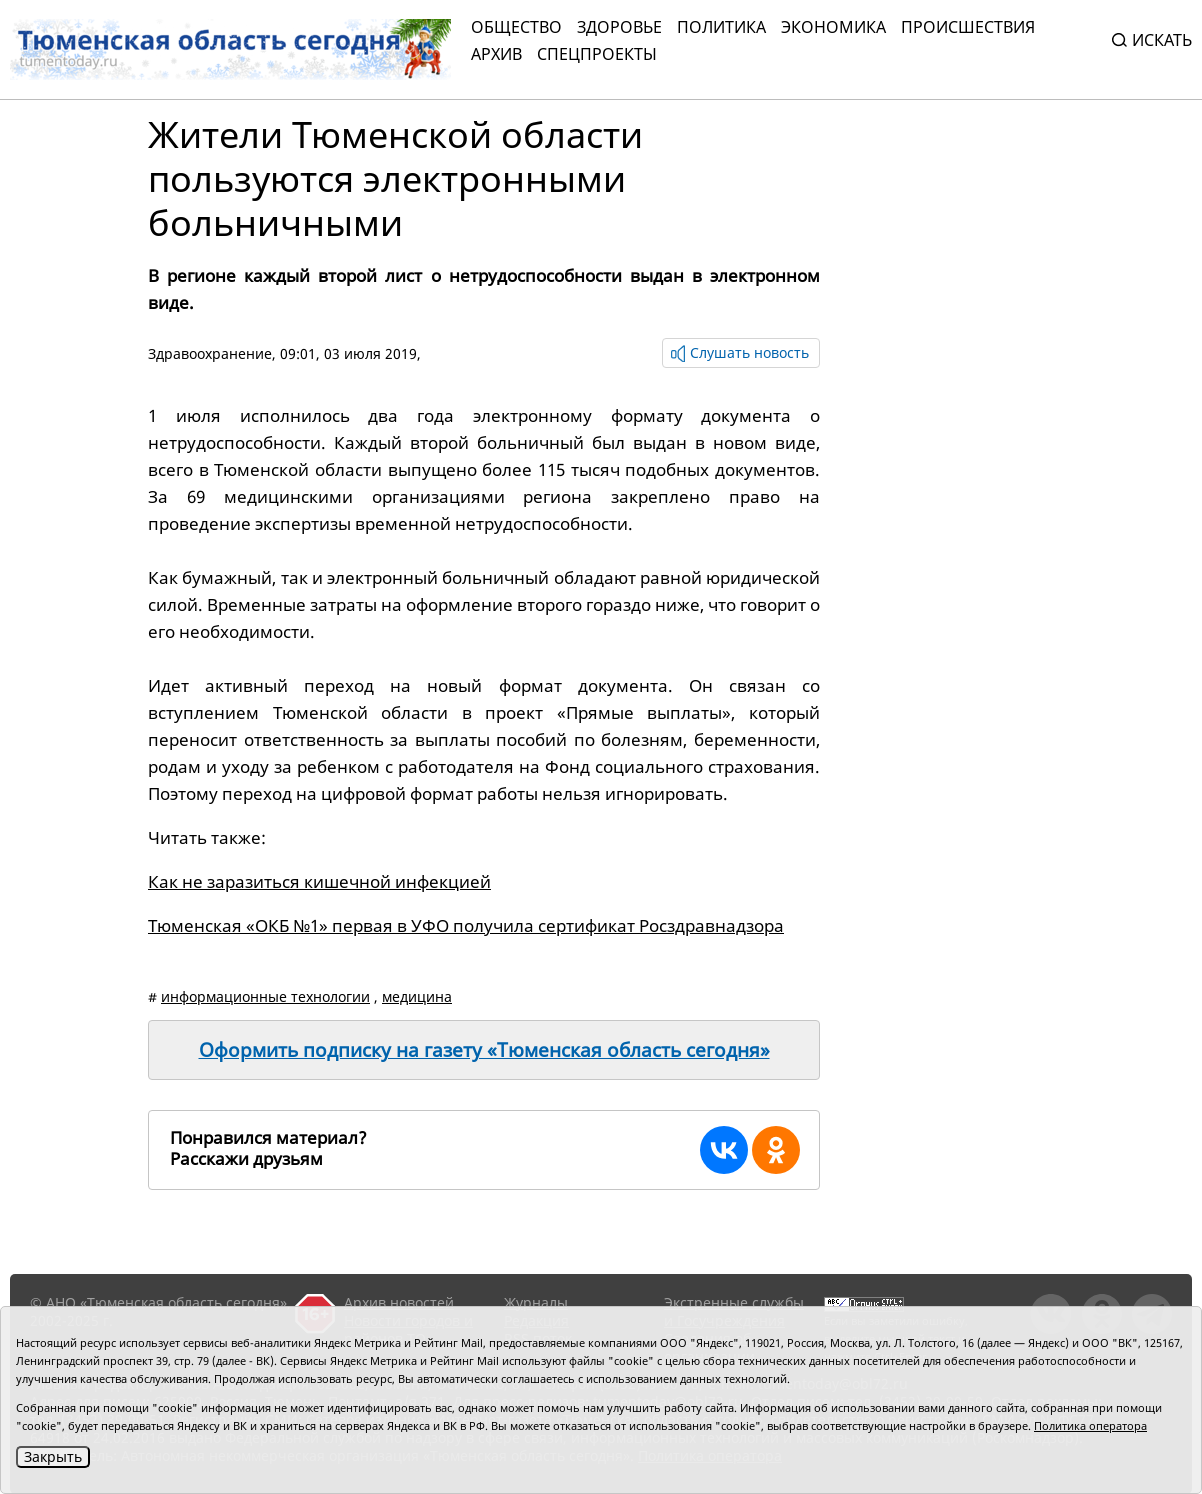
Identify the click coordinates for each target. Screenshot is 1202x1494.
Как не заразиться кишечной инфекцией (319, 881)
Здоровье (619, 27)
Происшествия (968, 27)
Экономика (833, 27)
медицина (417, 996)
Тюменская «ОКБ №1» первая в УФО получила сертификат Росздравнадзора (466, 925)
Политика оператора (1090, 1425)
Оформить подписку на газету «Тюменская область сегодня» (484, 1050)
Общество (516, 27)
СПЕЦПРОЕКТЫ (597, 54)
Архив (496, 54)
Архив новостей (399, 1302)
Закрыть (53, 1456)
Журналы (536, 1302)
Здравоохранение (210, 353)
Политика (721, 27)
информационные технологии (265, 996)
